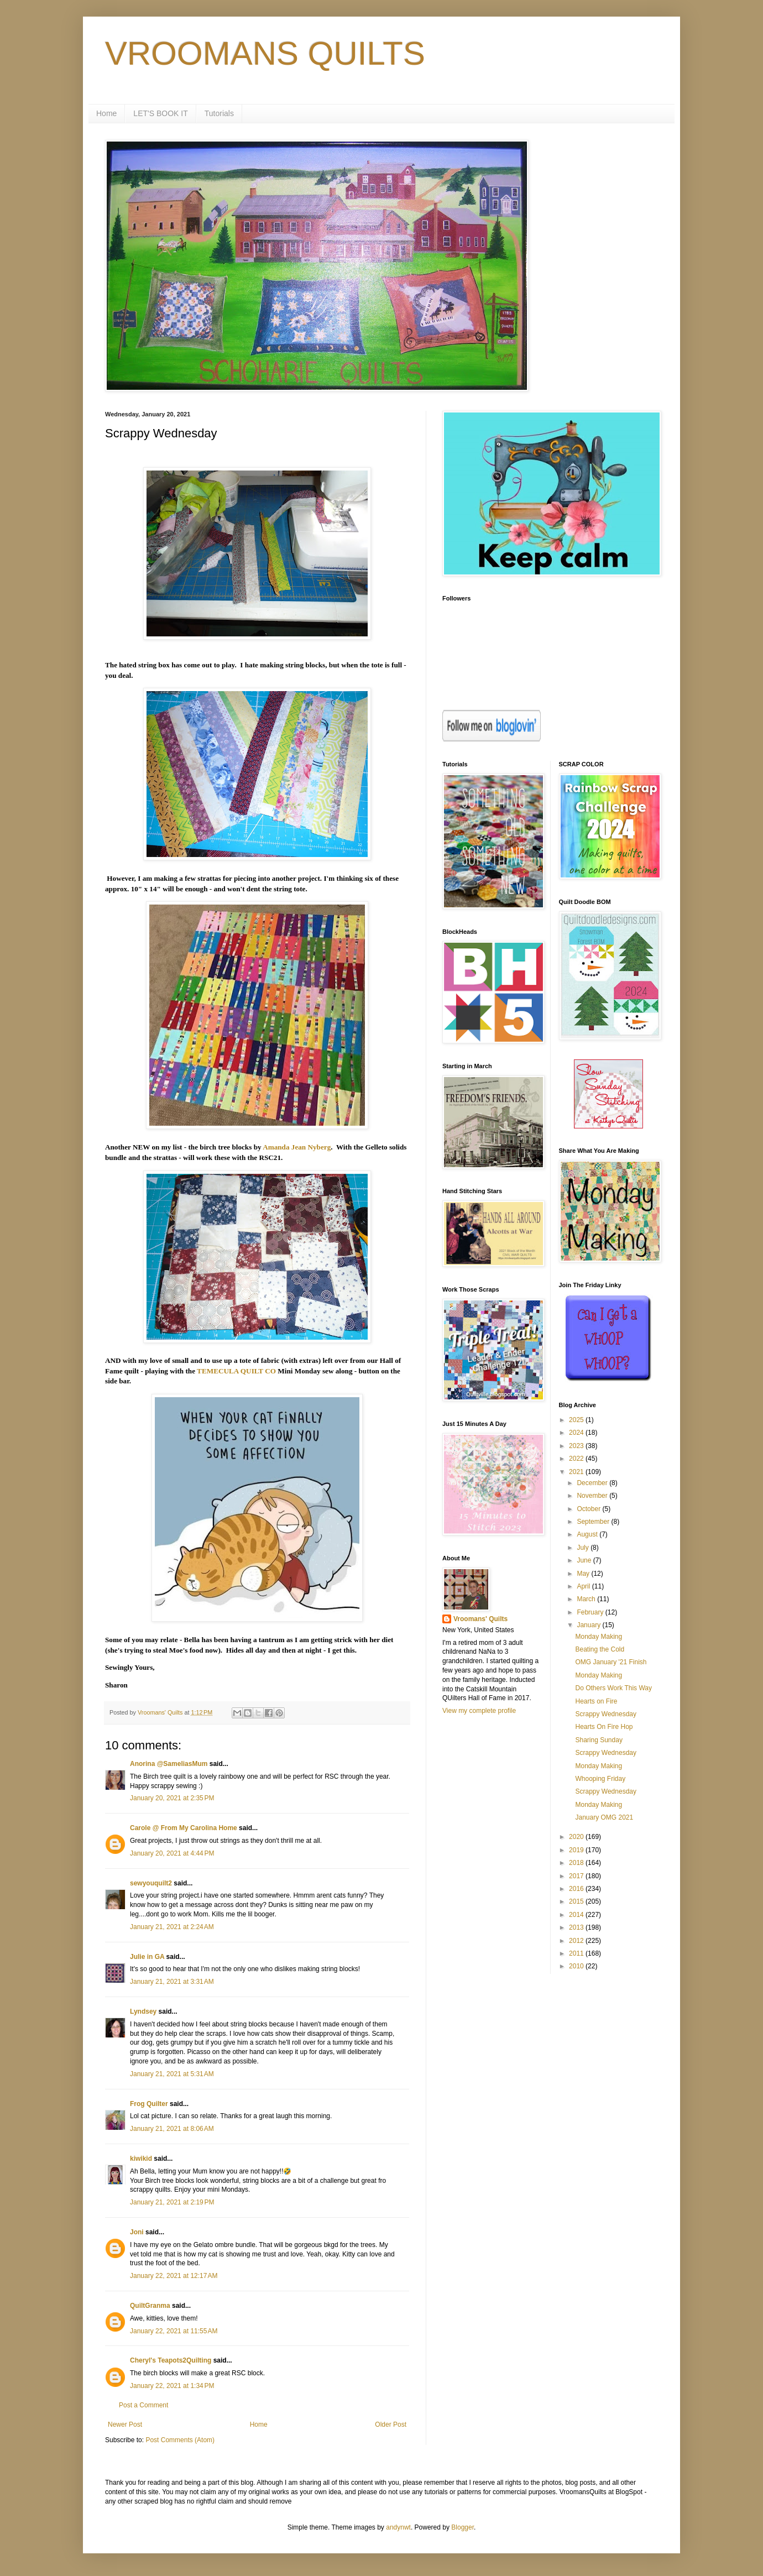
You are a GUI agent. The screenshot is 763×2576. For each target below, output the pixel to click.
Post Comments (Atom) (180, 2440)
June (585, 1560)
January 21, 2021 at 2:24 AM (172, 1927)
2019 (577, 1850)
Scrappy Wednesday (605, 1714)
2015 (577, 1901)
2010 (577, 1966)
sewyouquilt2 (151, 1883)
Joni (137, 2232)
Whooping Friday (600, 1779)
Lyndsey (143, 2011)
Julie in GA (147, 1957)
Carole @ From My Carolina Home (183, 1828)
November (593, 1495)
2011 (577, 1953)
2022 (577, 1458)
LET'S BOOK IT (160, 113)
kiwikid (141, 2158)
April (584, 1586)
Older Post (390, 2424)
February (591, 1612)
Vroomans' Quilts (480, 1619)
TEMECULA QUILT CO (236, 1371)
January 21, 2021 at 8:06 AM (172, 2129)
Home (106, 113)
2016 (577, 1889)
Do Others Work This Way (613, 1688)
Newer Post (125, 2424)
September (594, 1521)
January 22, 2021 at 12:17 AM (173, 2276)
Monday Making (598, 1636)
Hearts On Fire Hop (604, 1727)
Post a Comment (143, 2405)
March (587, 1599)
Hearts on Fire (596, 1701)
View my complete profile (479, 1711)
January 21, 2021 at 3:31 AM (172, 1981)
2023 (577, 1446)
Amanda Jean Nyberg (297, 1147)
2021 (577, 1472)
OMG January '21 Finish (610, 1662)
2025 (577, 1420)
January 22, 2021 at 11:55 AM (173, 2331)
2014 (577, 1915)
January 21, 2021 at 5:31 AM (172, 2074)
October (589, 1509)
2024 (577, 1432)
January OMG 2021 (604, 1817)
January (589, 1625)
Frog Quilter (149, 2104)
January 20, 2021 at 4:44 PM (172, 1853)
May (584, 1573)
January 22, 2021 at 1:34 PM (172, 2386)
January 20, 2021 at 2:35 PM (172, 1798)
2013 (577, 1927)
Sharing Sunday (598, 1740)
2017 (577, 1876)
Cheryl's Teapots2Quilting (170, 2360)
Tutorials (219, 113)
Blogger (462, 2527)
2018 (577, 1863)
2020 (577, 1837)
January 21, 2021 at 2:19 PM (172, 2202)
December (593, 1483)
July (583, 1547)
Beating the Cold (599, 1649)
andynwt (398, 2527)
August (588, 1534)
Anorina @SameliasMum (168, 1764)
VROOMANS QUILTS (265, 53)
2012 (577, 1941)
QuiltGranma (150, 2305)
